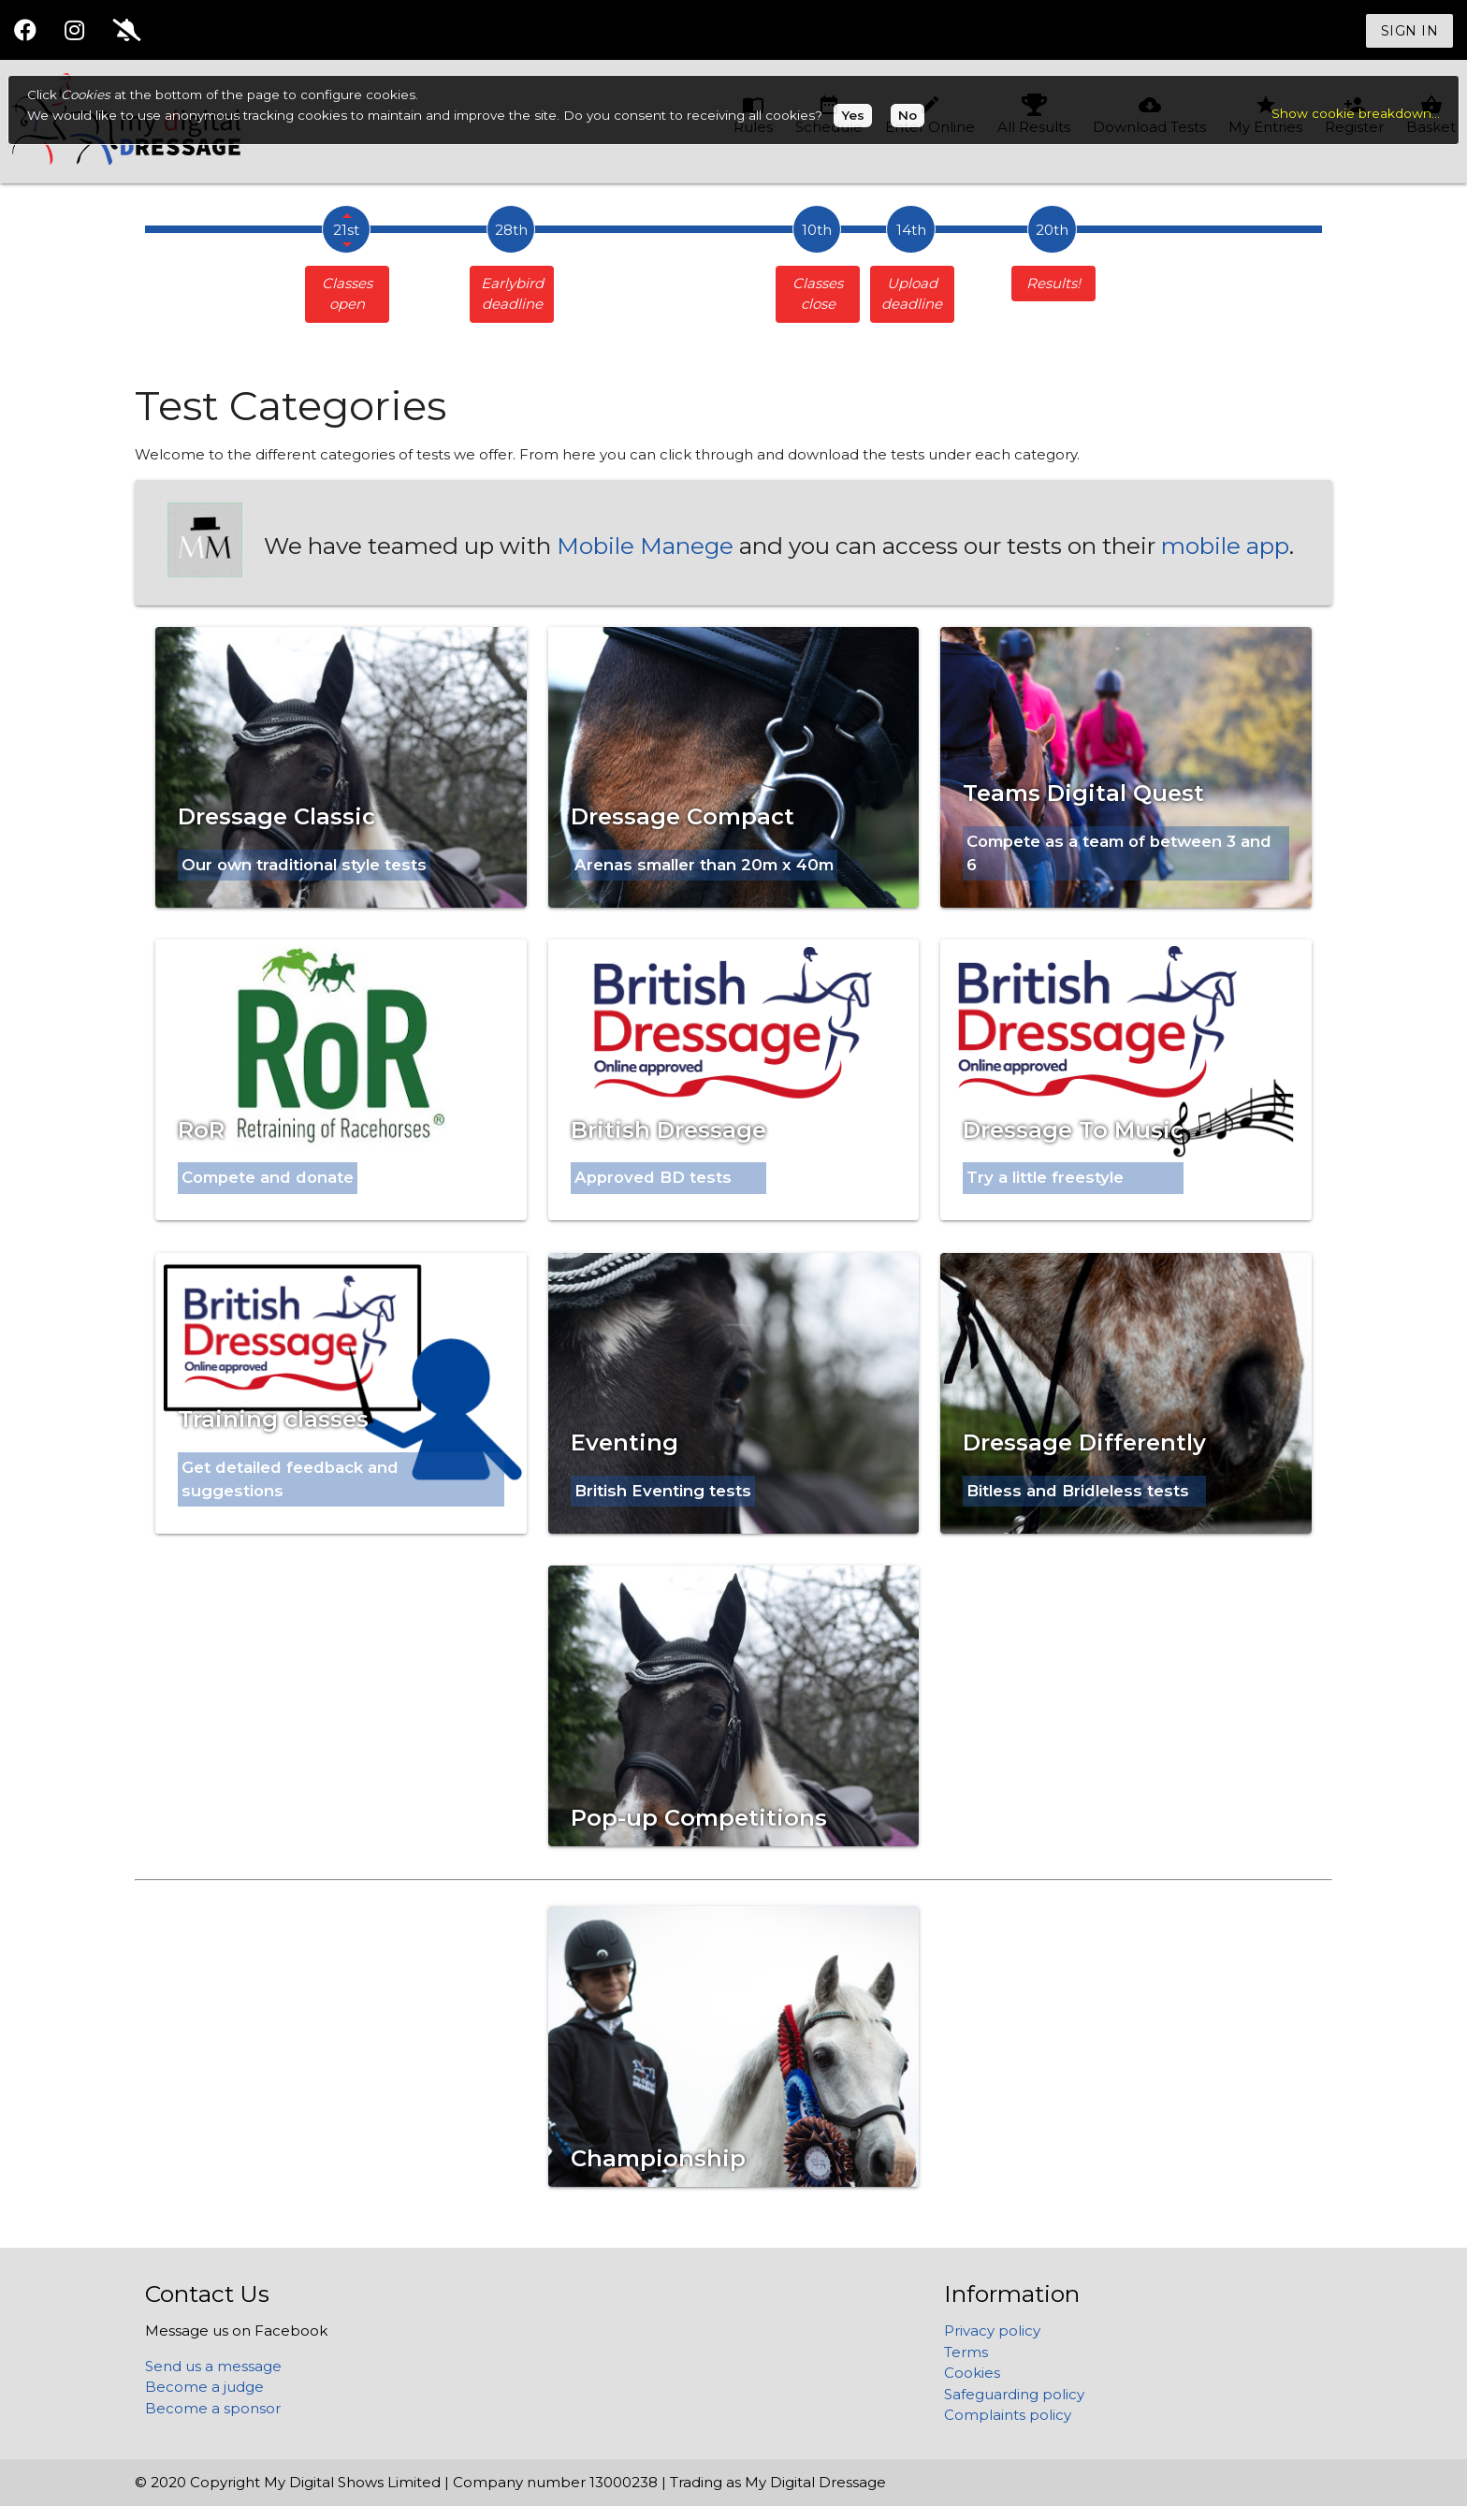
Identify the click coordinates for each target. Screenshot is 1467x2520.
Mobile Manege (645, 546)
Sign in (1410, 30)
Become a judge (204, 2387)
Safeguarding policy (1014, 2394)
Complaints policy (1007, 2415)
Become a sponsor (213, 2408)
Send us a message (213, 2366)
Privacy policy (992, 2330)
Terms (966, 2352)
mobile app (1225, 546)
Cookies (972, 2373)
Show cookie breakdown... (1355, 113)
